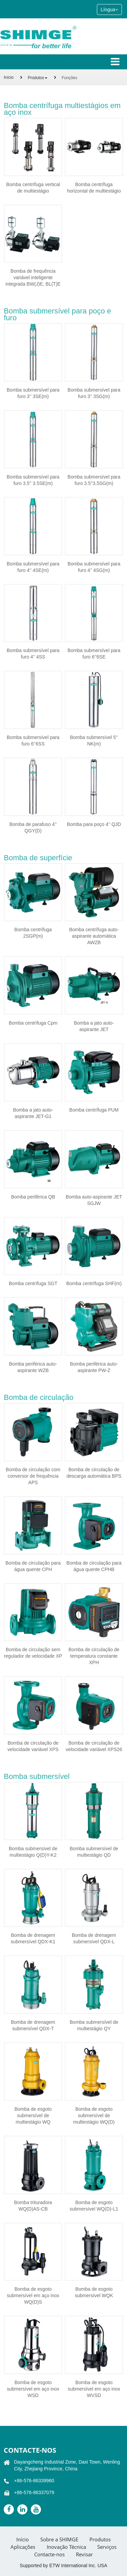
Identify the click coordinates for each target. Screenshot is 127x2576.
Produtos (100, 2539)
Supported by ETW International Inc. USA (63, 2565)
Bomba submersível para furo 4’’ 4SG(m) (94, 567)
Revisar (84, 2554)
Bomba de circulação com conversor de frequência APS (33, 1476)
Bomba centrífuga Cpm (33, 1023)
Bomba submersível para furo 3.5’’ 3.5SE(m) (33, 480)
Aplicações (22, 2547)
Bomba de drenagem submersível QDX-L (94, 1938)
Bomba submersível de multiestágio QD (94, 1852)
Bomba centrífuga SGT (33, 1283)
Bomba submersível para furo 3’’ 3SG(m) (94, 393)
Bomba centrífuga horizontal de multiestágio (94, 188)
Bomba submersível (36, 1776)
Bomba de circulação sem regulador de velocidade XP (33, 1653)
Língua (109, 9)
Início (9, 77)
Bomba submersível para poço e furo (57, 314)
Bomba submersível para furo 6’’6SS (33, 740)
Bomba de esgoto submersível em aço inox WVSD (94, 2389)
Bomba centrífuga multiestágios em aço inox (62, 108)
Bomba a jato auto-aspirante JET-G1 (33, 1113)
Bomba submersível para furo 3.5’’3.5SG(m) (94, 480)
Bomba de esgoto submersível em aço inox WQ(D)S (33, 2295)
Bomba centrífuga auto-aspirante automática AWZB (94, 936)
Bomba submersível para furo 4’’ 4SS (33, 654)
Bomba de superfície (38, 857)
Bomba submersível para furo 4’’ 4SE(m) (33, 567)
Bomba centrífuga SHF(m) (94, 1283)
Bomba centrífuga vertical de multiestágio (33, 188)
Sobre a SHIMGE (59, 2539)
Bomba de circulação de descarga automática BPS (93, 1473)
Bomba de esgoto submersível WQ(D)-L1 (94, 2206)
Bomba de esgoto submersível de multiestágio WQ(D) (93, 2115)
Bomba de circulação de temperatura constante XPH (93, 1656)
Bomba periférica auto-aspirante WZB (33, 1367)
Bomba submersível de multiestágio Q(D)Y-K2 (33, 1852)
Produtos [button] (37, 77)
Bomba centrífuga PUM (94, 1110)
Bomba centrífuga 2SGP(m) (33, 933)
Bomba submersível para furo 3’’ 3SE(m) (33, 393)
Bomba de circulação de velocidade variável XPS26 (94, 1746)
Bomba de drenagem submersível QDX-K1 (33, 1938)
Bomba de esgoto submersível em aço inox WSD (33, 2389)
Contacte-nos (30, 2450)
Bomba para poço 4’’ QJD (94, 824)
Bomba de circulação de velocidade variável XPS (33, 1746)
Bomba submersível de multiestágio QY (94, 2025)
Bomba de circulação (38, 1397)
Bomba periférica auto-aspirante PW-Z (94, 1367)
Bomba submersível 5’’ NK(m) (94, 740)
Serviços (107, 2547)
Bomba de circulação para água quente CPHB (94, 1566)
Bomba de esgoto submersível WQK (94, 2292)
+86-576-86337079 (34, 2492)
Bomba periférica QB (33, 1197)
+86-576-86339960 (34, 2480)
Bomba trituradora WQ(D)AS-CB (33, 2206)
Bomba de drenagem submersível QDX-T (33, 2025)
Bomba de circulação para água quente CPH (33, 1566)
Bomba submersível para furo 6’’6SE (94, 654)
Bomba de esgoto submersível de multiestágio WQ (33, 2115)
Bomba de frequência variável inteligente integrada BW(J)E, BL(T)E (33, 277)
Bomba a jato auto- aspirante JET (94, 1026)
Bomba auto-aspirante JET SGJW (94, 1200)
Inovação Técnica (66, 2547)
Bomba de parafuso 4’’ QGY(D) (33, 827)
